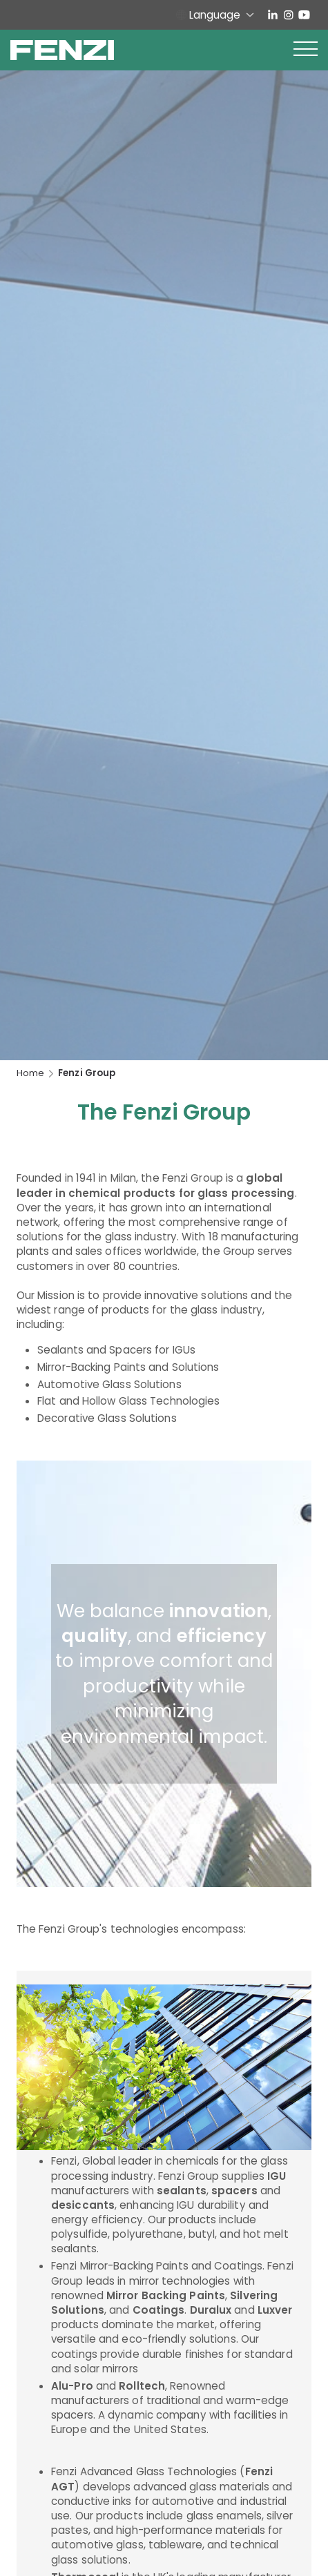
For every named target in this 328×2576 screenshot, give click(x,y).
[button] (305, 49)
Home (30, 1073)
